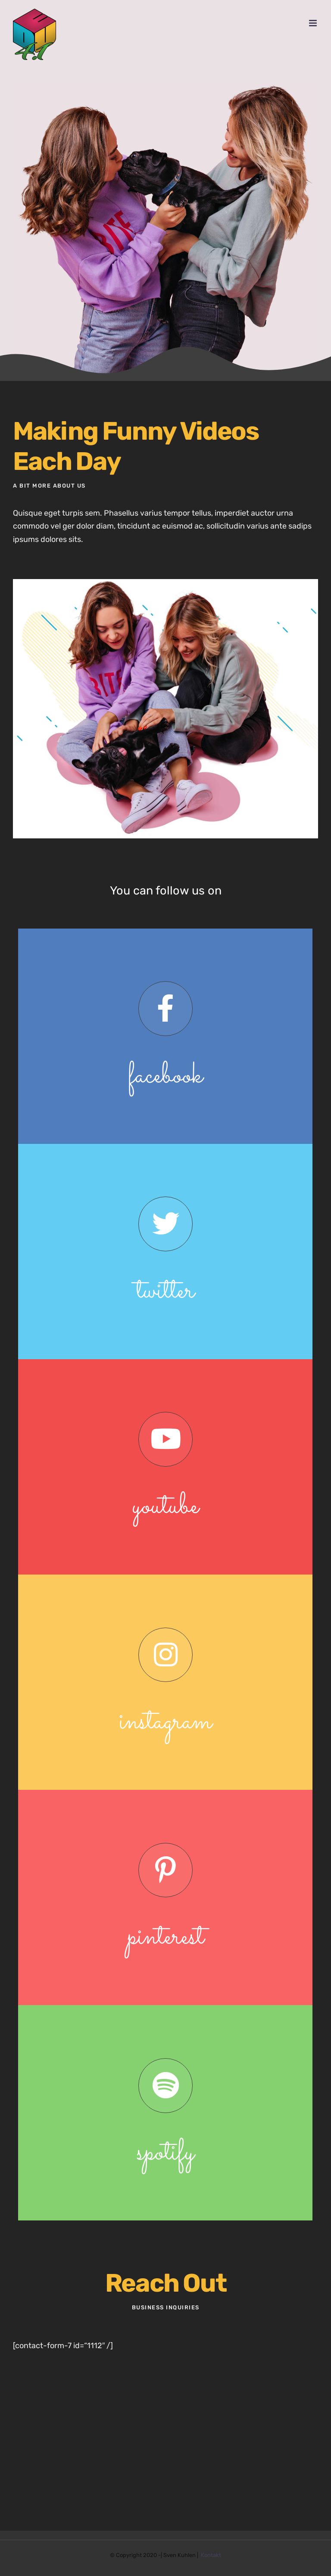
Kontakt (211, 2555)
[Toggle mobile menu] (313, 23)
